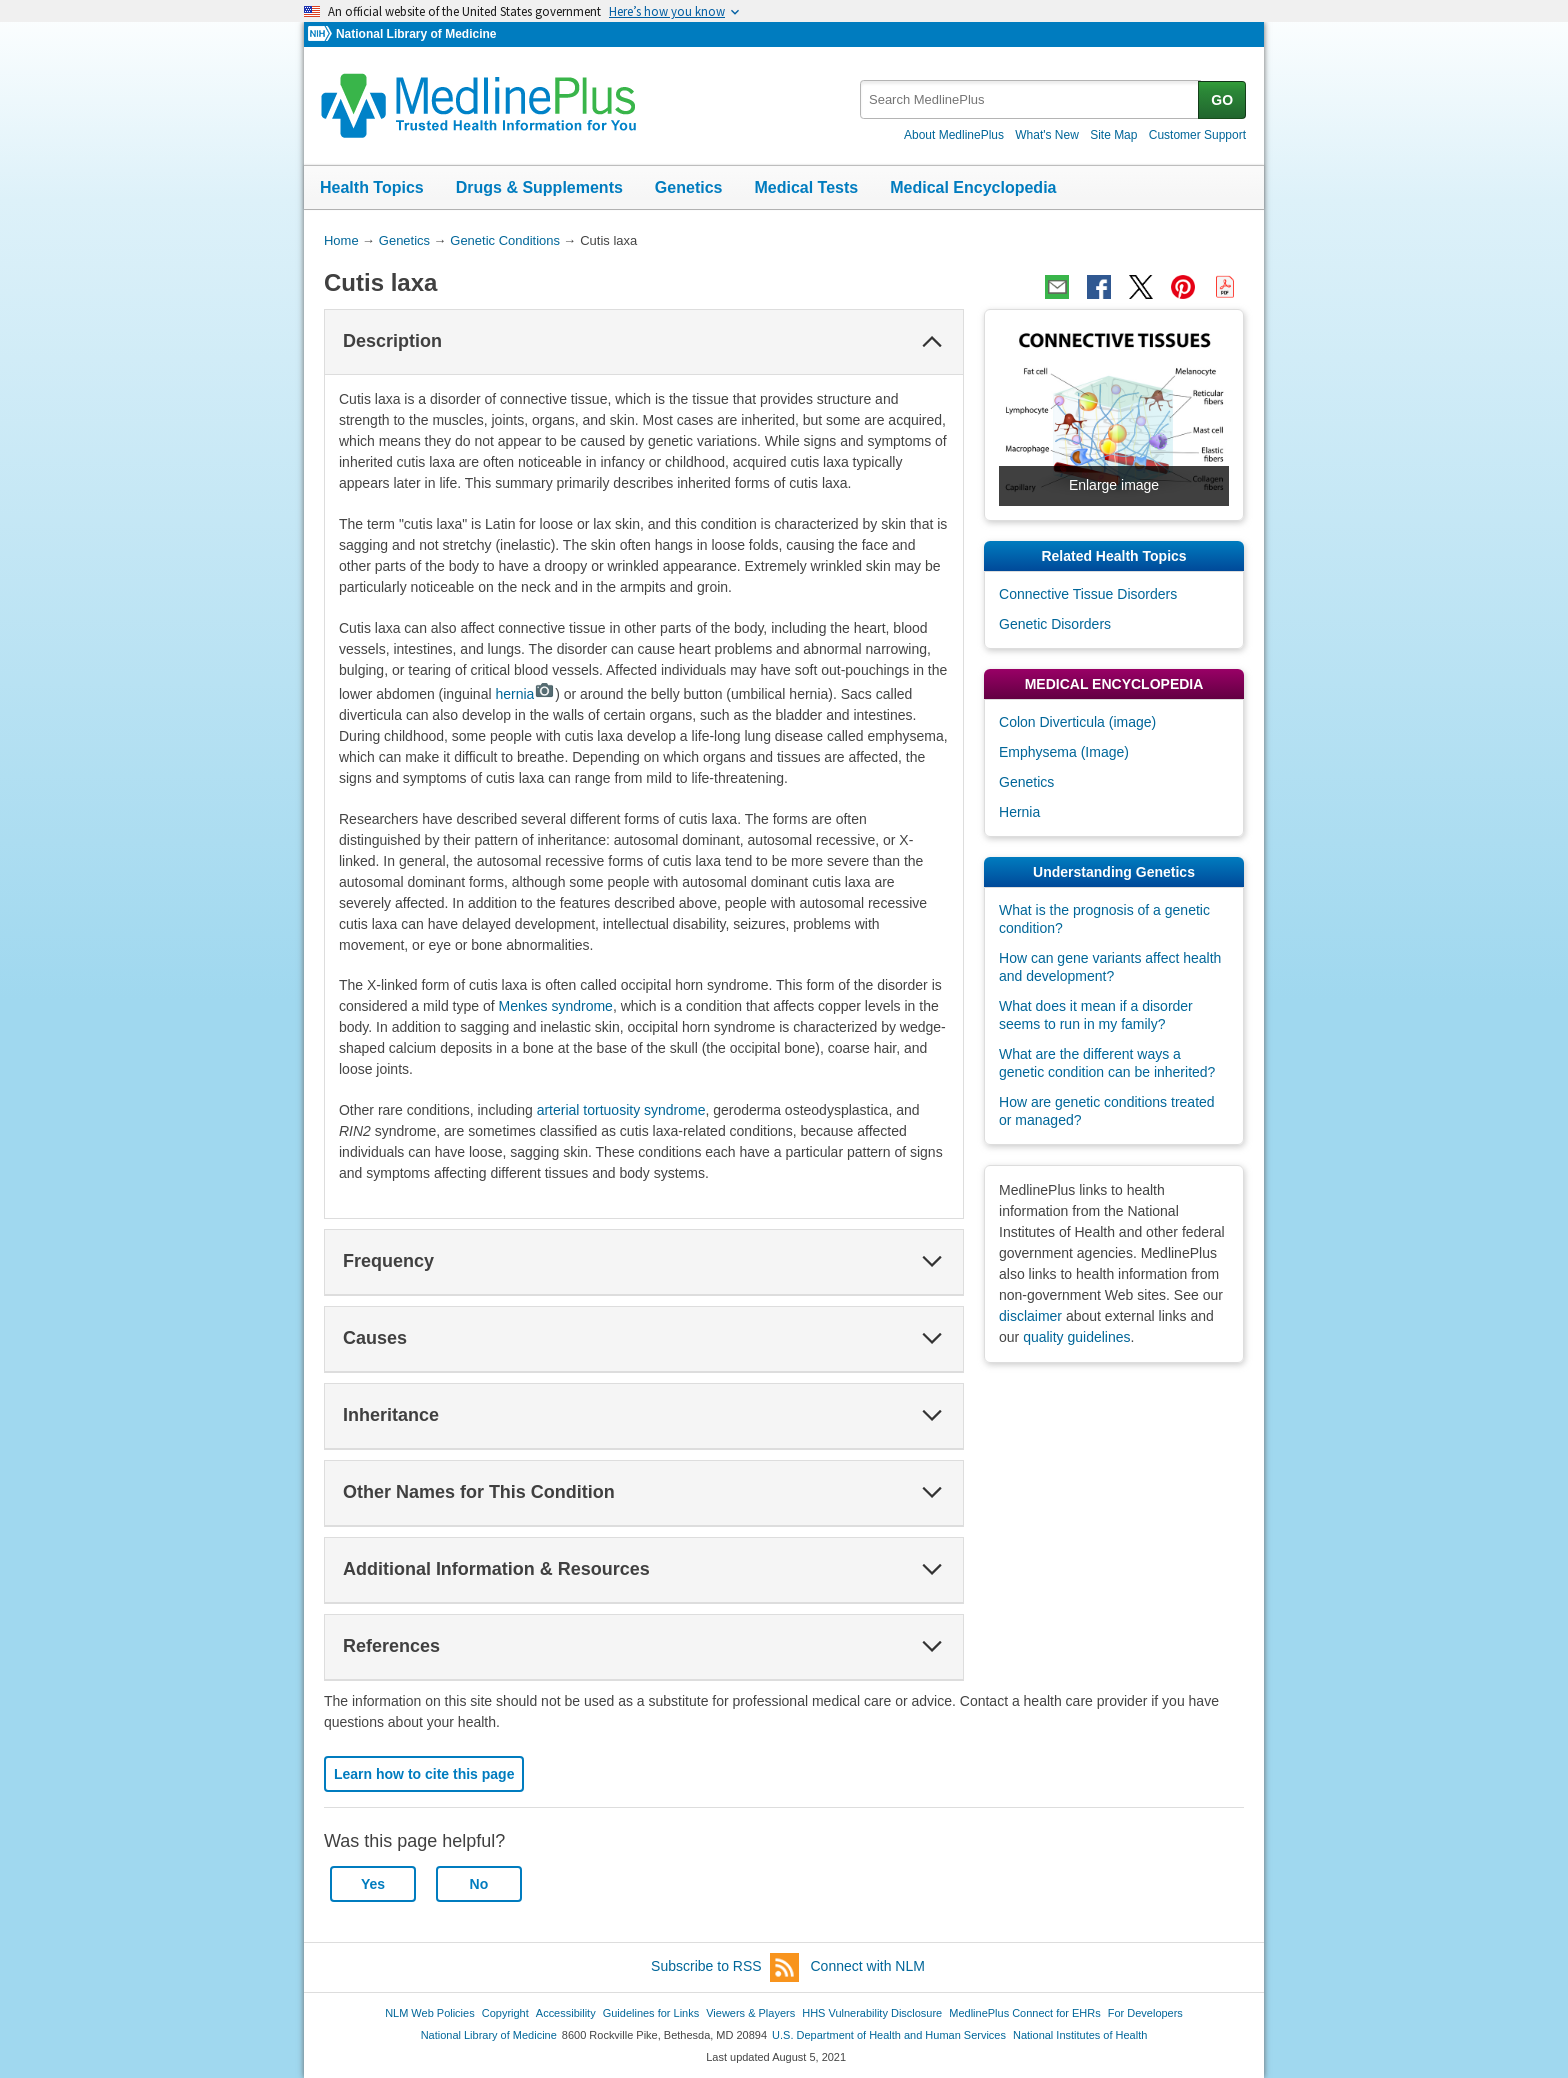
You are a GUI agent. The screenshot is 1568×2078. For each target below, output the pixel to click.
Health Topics (372, 187)
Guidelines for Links (651, 2013)
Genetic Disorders (1055, 624)
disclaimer (1030, 1316)
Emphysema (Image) (1064, 752)
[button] (932, 342)
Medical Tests (806, 187)
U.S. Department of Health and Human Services (889, 2035)
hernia (525, 694)
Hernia (1019, 812)
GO (1222, 100)
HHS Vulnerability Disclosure (872, 2013)
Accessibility (566, 2013)
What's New (1047, 135)
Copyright (505, 2013)
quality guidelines (1076, 1337)
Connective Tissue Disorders (1088, 594)
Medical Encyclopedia (973, 187)
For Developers (1145, 2013)
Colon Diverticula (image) (1077, 722)
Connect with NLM (868, 1966)
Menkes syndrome (556, 1006)
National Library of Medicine (416, 34)
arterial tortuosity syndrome (621, 1110)
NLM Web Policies (430, 2013)
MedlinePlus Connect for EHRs (1024, 2013)
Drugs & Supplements (539, 187)
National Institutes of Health (1080, 2035)
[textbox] (1030, 99)
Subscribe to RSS (725, 1967)
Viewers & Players (750, 2013)
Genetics (689, 187)
